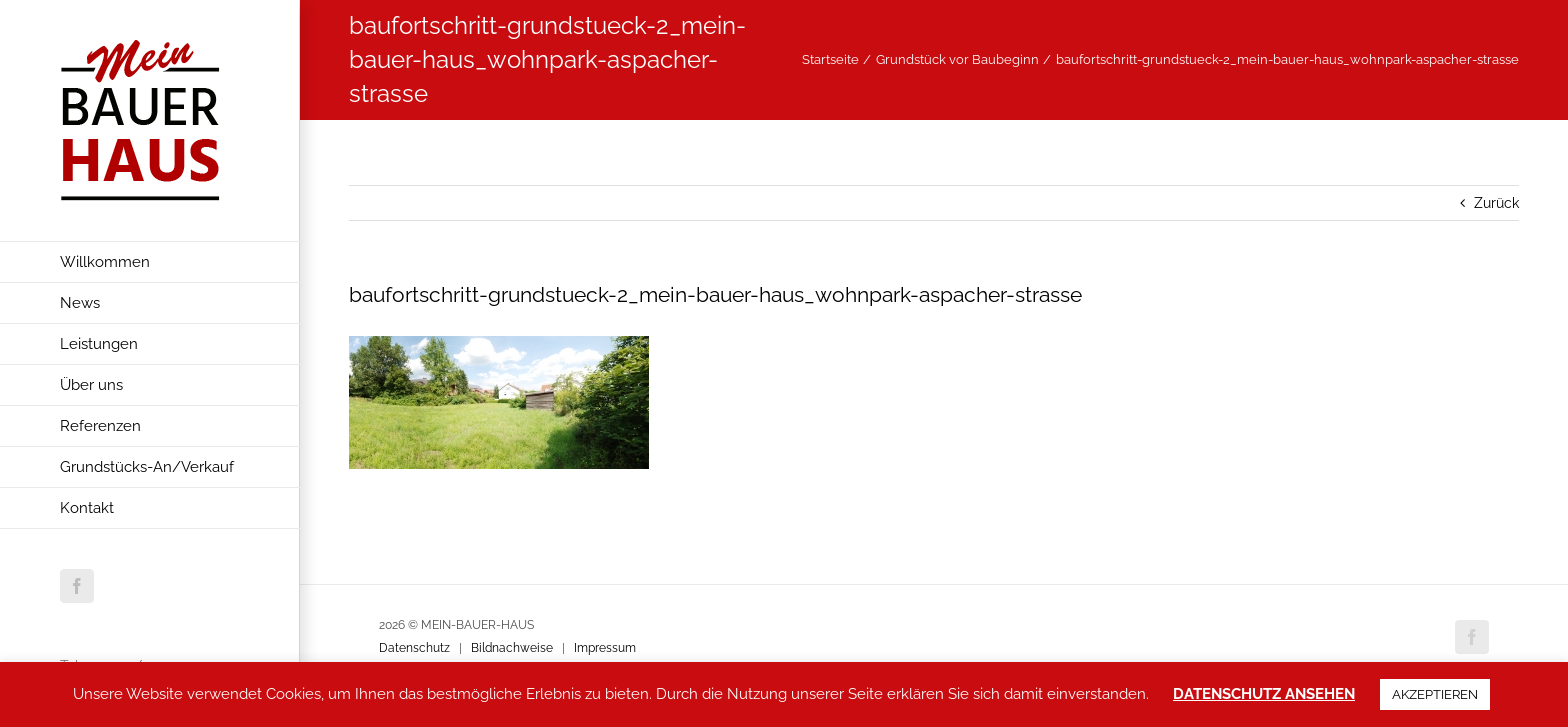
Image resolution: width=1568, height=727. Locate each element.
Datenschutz (414, 648)
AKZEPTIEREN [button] (1435, 694)
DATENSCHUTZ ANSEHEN (1264, 694)
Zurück (1496, 203)
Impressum (605, 648)
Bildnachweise (512, 648)
